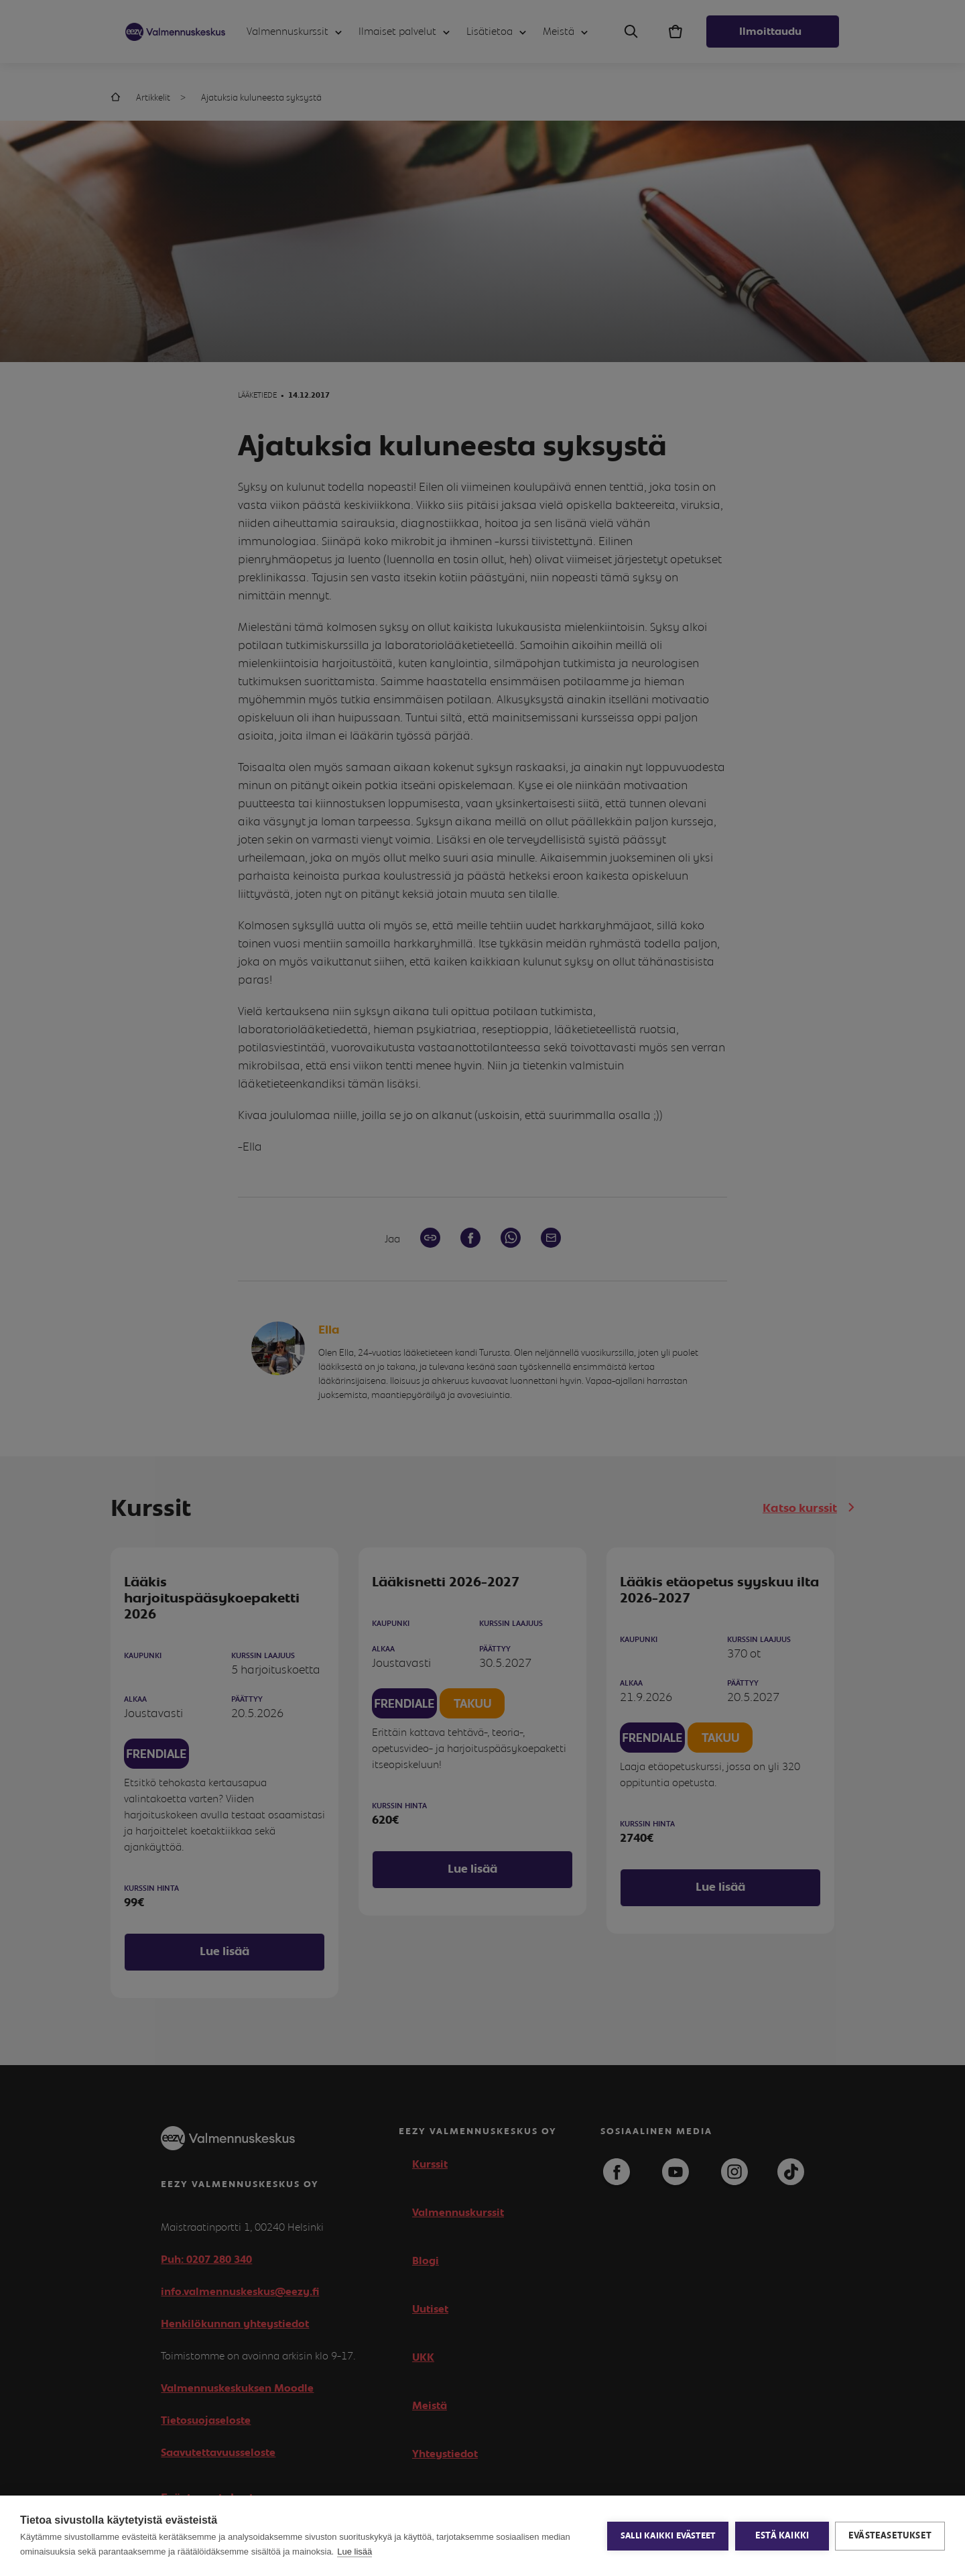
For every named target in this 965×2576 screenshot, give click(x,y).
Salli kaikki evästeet (667, 2536)
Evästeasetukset (889, 2535)
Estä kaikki (781, 2535)
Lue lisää (354, 2551)
